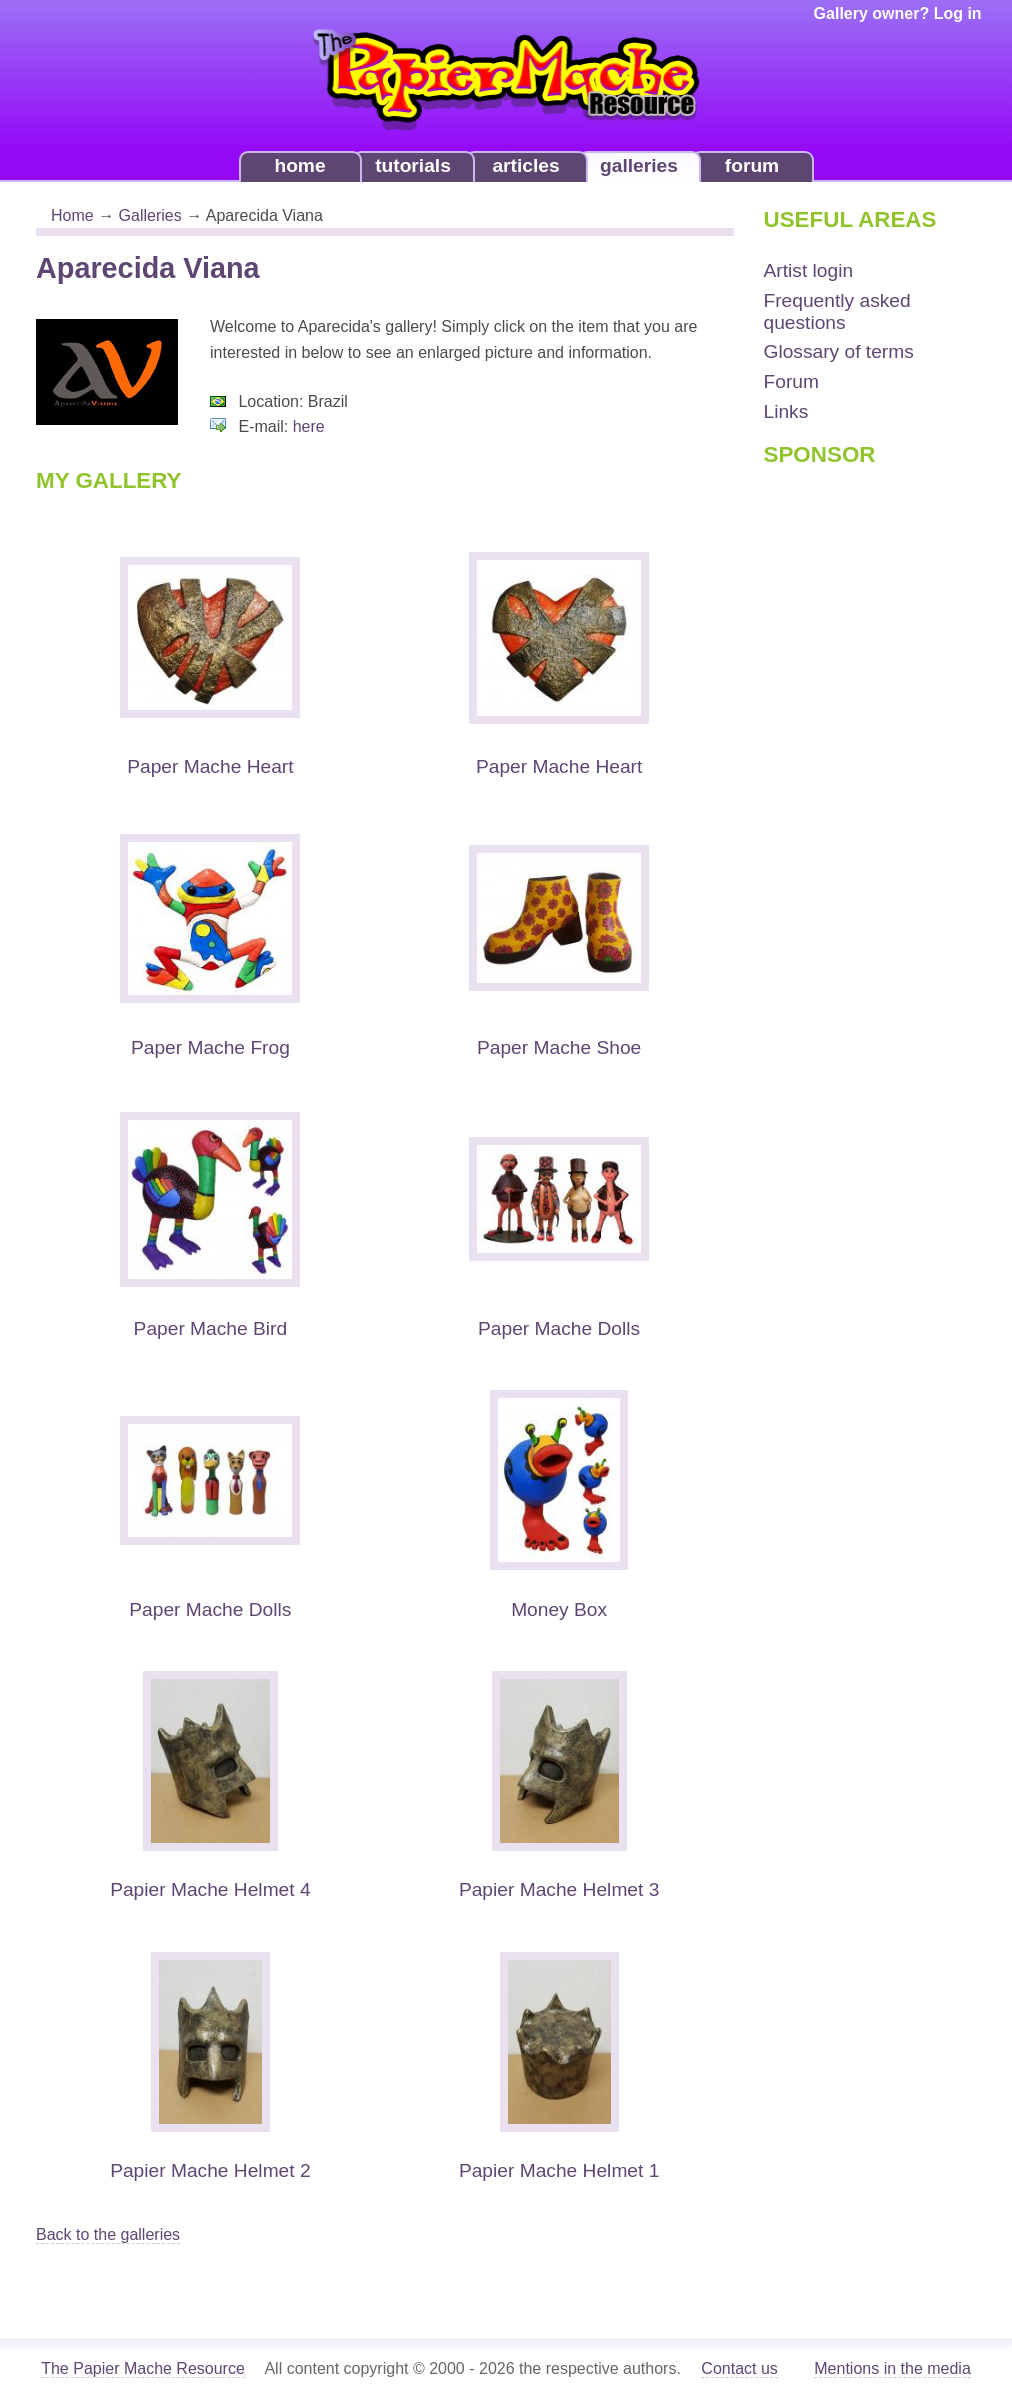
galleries (639, 165)
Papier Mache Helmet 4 (210, 1889)
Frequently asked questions (837, 311)
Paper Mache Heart (210, 766)
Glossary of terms (839, 351)
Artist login (809, 270)
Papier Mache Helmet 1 (559, 2170)
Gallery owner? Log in (898, 13)
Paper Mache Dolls (559, 1328)
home (299, 165)
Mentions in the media (892, 2368)
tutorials (413, 165)
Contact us (739, 2368)
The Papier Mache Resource (143, 2368)
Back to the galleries (108, 2234)
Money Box (559, 1609)
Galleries (150, 215)
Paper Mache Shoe (559, 1047)
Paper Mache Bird (211, 1328)
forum (752, 165)
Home (72, 215)
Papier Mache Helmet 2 (210, 2170)
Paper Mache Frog (210, 1047)
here (309, 426)
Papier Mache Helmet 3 (559, 1889)
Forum (791, 381)
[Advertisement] (844, 795)
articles (525, 165)
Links (786, 411)
